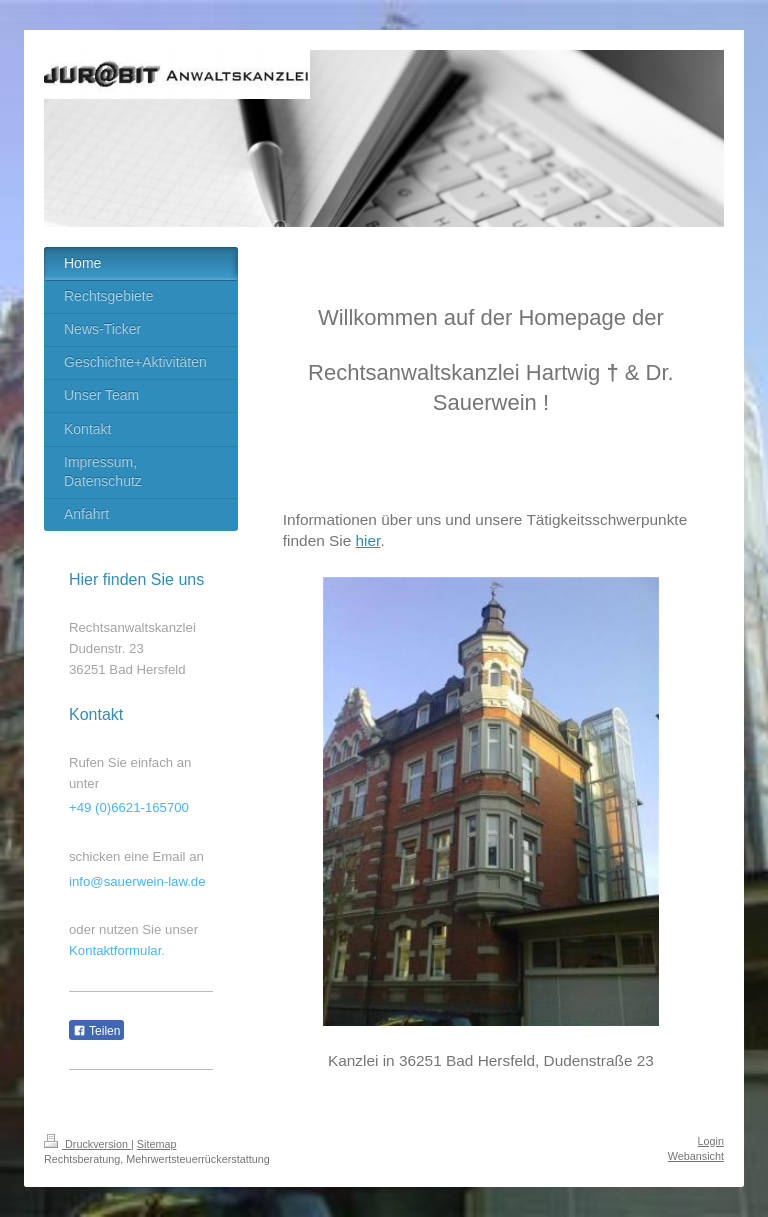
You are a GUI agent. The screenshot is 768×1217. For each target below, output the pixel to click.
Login (711, 1141)
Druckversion (87, 1144)
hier (368, 540)
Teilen (96, 1031)
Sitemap (157, 1144)
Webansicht (696, 1156)
